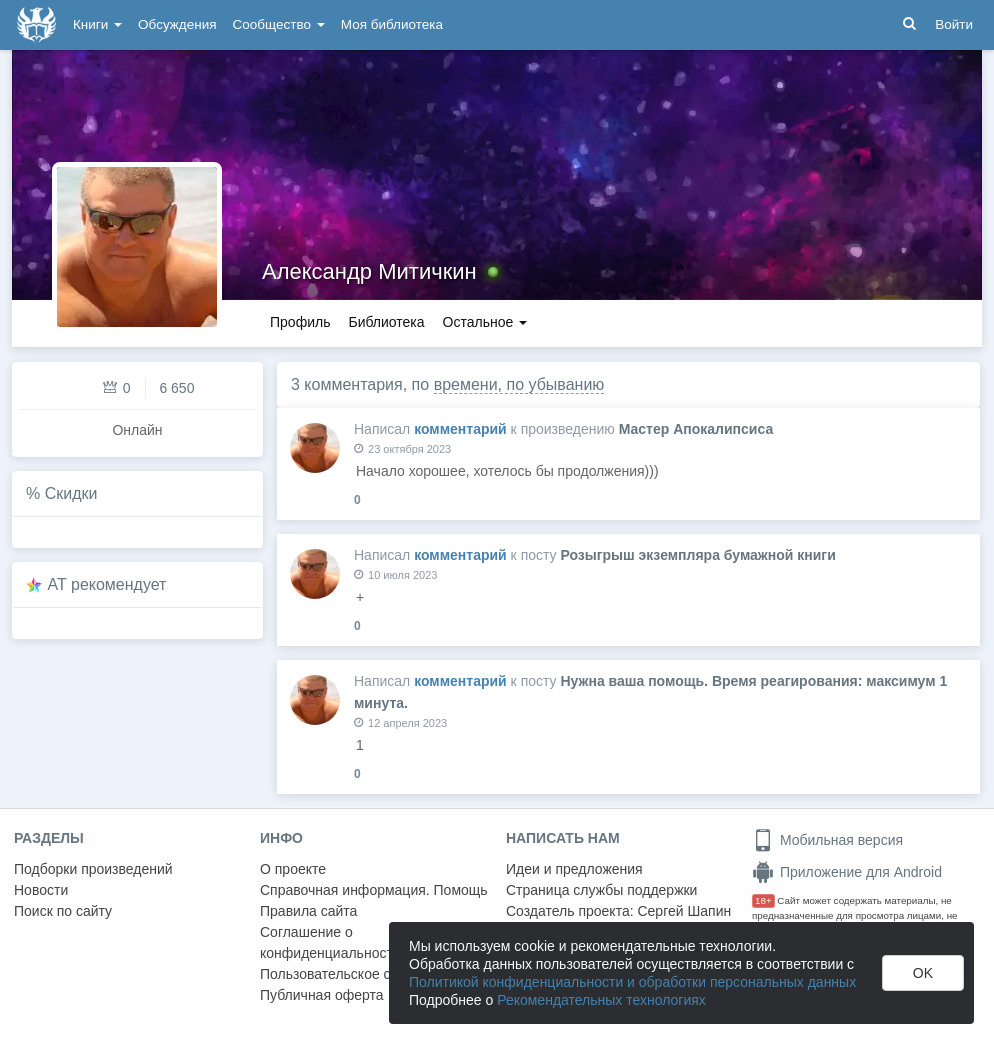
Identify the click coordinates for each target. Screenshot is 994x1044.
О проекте (293, 869)
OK (923, 973)
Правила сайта (308, 911)
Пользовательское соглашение (361, 974)
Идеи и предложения (574, 869)
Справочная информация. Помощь (374, 890)
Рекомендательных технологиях (601, 1000)
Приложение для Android (847, 872)
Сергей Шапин (684, 911)
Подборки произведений (93, 869)
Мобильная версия (827, 840)
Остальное (485, 322)
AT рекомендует (107, 584)
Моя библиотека (392, 24)
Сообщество (279, 24)
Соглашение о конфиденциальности (330, 942)
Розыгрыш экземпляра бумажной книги (697, 555)
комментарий (460, 429)
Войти (954, 24)
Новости (41, 890)
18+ (763, 900)
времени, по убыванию (519, 384)
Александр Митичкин (369, 271)
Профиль (300, 322)
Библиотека (386, 322)
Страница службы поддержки (601, 890)
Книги (97, 24)
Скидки (71, 493)
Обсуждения (177, 24)
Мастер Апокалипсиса (696, 429)
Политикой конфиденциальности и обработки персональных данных (632, 982)
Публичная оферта (322, 995)
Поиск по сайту (63, 911)
